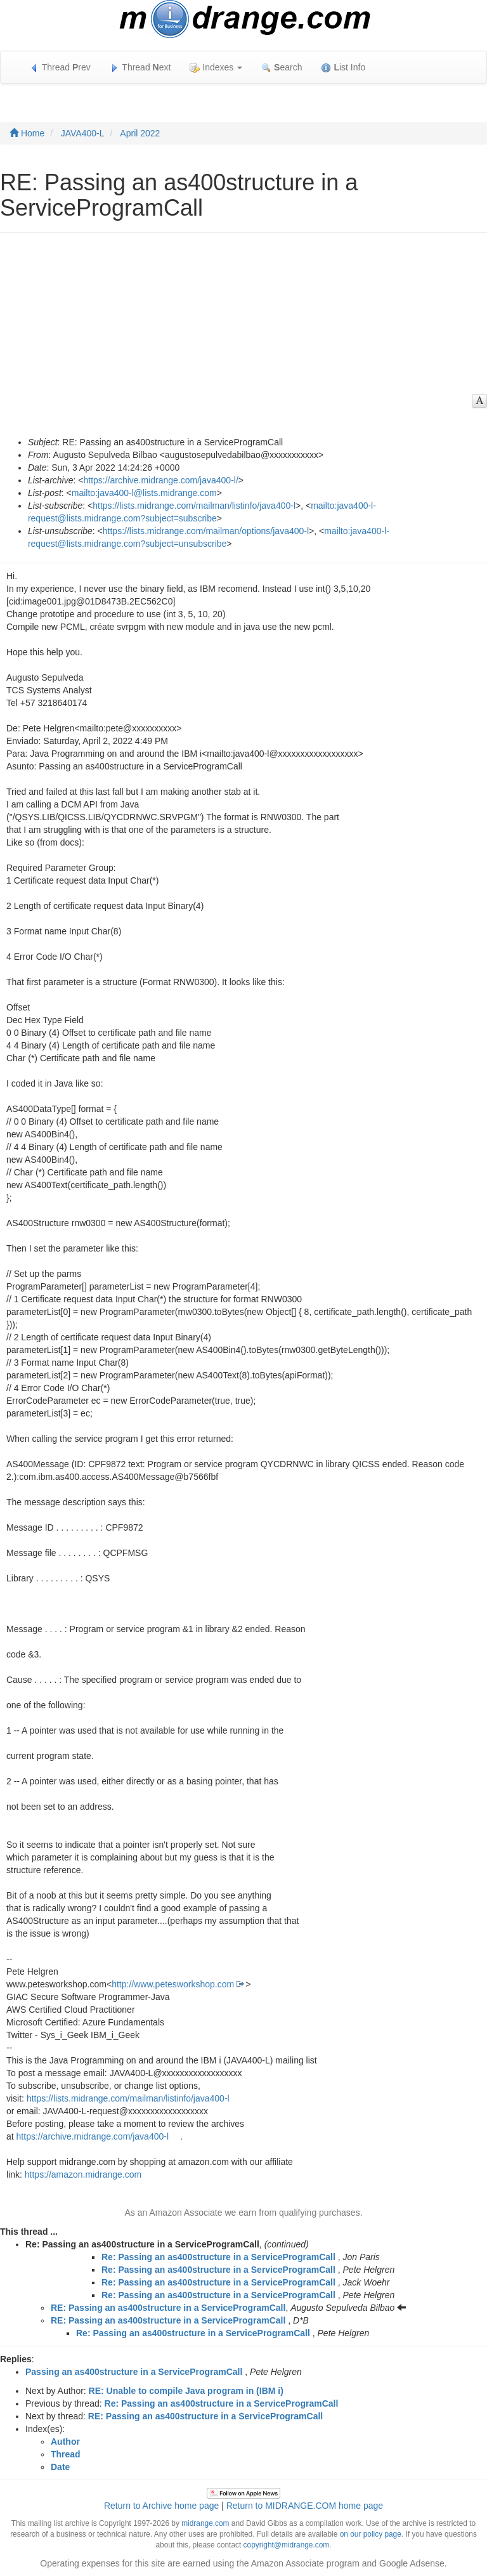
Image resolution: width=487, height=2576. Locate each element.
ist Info (343, 67)
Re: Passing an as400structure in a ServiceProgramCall (218, 2257)
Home (27, 133)
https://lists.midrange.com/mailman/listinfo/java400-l (194, 505)
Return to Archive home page (161, 2506)
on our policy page (370, 2534)
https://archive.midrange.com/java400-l (92, 2136)
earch (281, 67)
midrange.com (205, 2523)
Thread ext (140, 67)
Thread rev (60, 67)
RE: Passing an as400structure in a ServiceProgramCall (168, 2308)
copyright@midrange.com (287, 2544)
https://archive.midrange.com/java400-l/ (160, 480)
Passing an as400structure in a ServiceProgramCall (133, 2372)
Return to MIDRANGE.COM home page (304, 2506)
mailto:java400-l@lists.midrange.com (144, 493)
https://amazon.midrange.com (83, 2174)
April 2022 (140, 133)
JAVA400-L (83, 133)
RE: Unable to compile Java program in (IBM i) (186, 2391)
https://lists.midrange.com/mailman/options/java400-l (206, 531)
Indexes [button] (216, 67)
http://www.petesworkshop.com (173, 1984)
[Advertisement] (237, 340)
